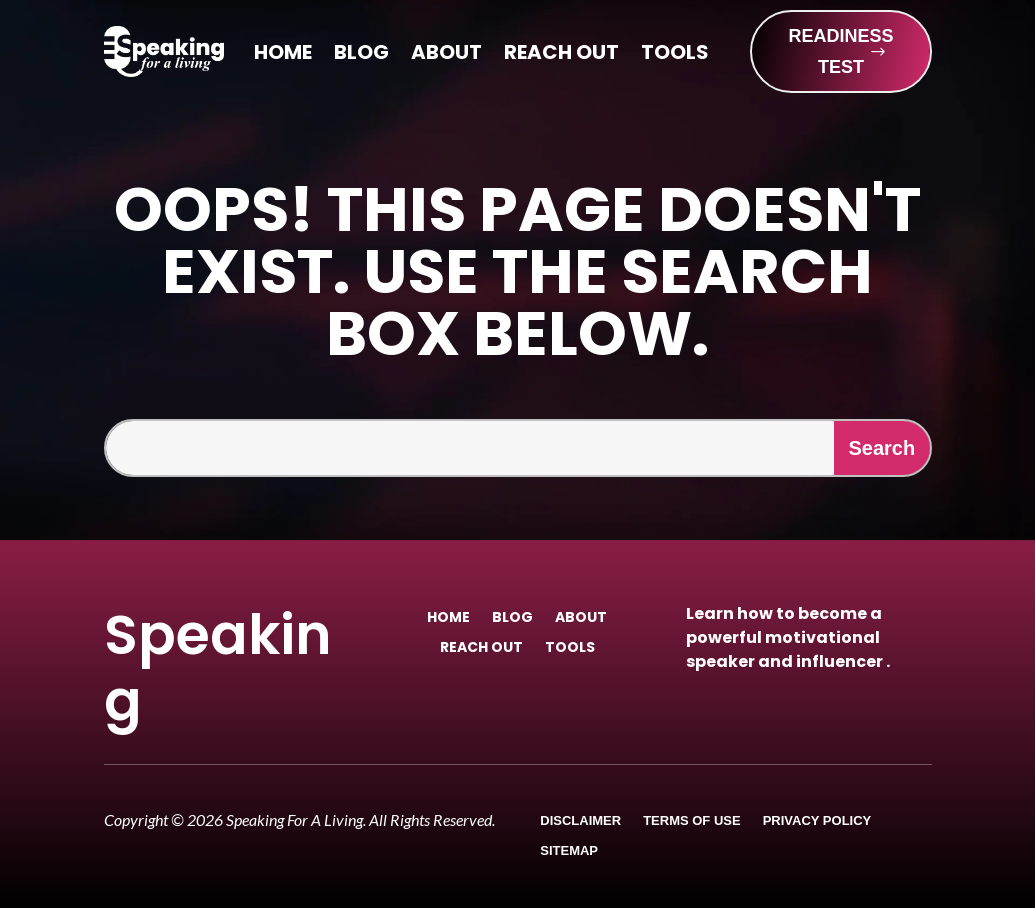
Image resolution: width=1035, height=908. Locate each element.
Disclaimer (580, 821)
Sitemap (569, 851)
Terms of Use (692, 821)
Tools (675, 55)
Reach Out (561, 55)
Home (283, 55)
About (446, 55)
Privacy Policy (817, 821)
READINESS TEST (840, 51)
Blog (361, 55)
